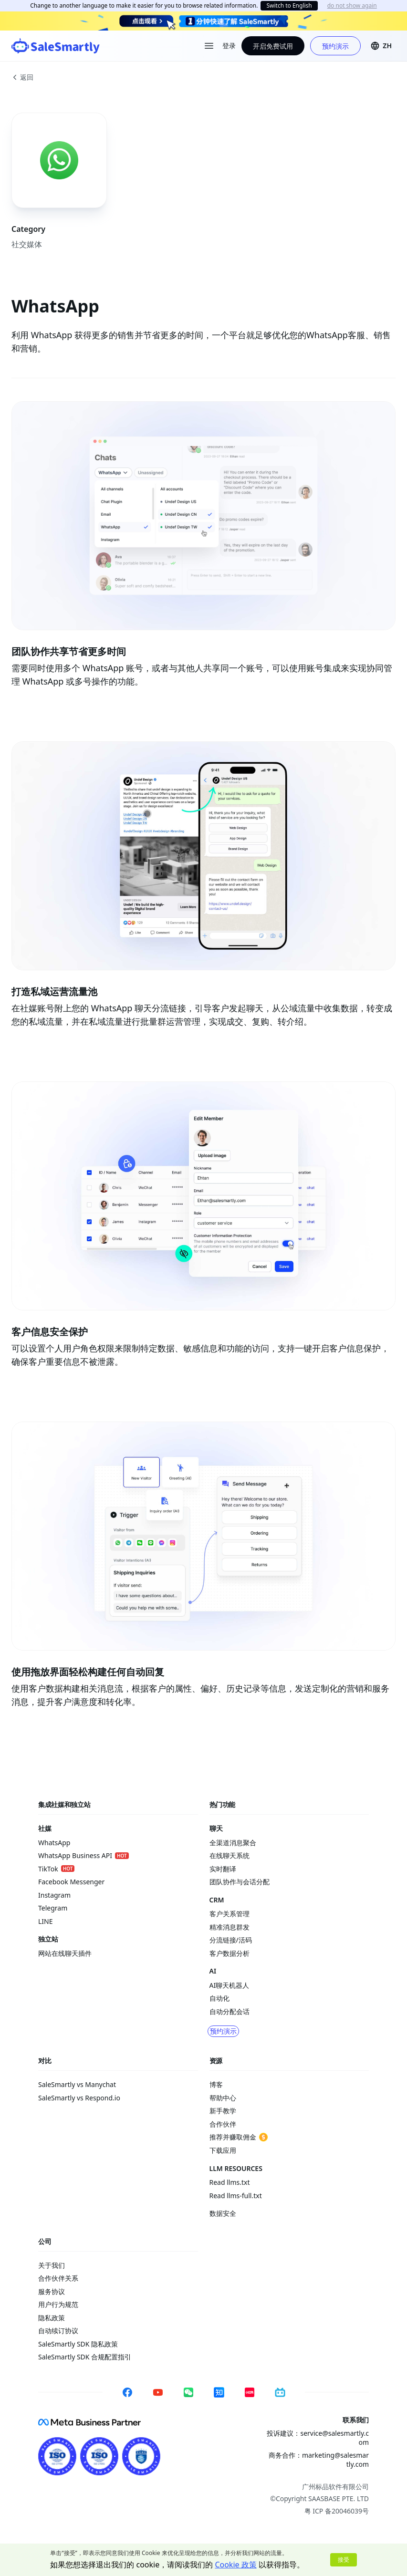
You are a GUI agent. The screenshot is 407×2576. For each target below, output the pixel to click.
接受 (343, 2559)
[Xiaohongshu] (249, 2392)
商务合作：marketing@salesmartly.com (319, 2460)
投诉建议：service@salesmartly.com (318, 2438)
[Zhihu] (219, 2392)
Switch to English (289, 5)
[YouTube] (157, 2392)
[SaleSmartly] (55, 45)
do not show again (352, 6)
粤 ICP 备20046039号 (336, 2511)
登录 (229, 46)
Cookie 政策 (235, 2564)
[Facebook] (127, 2392)
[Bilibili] (280, 2392)
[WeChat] (188, 2392)
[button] (381, 45)
